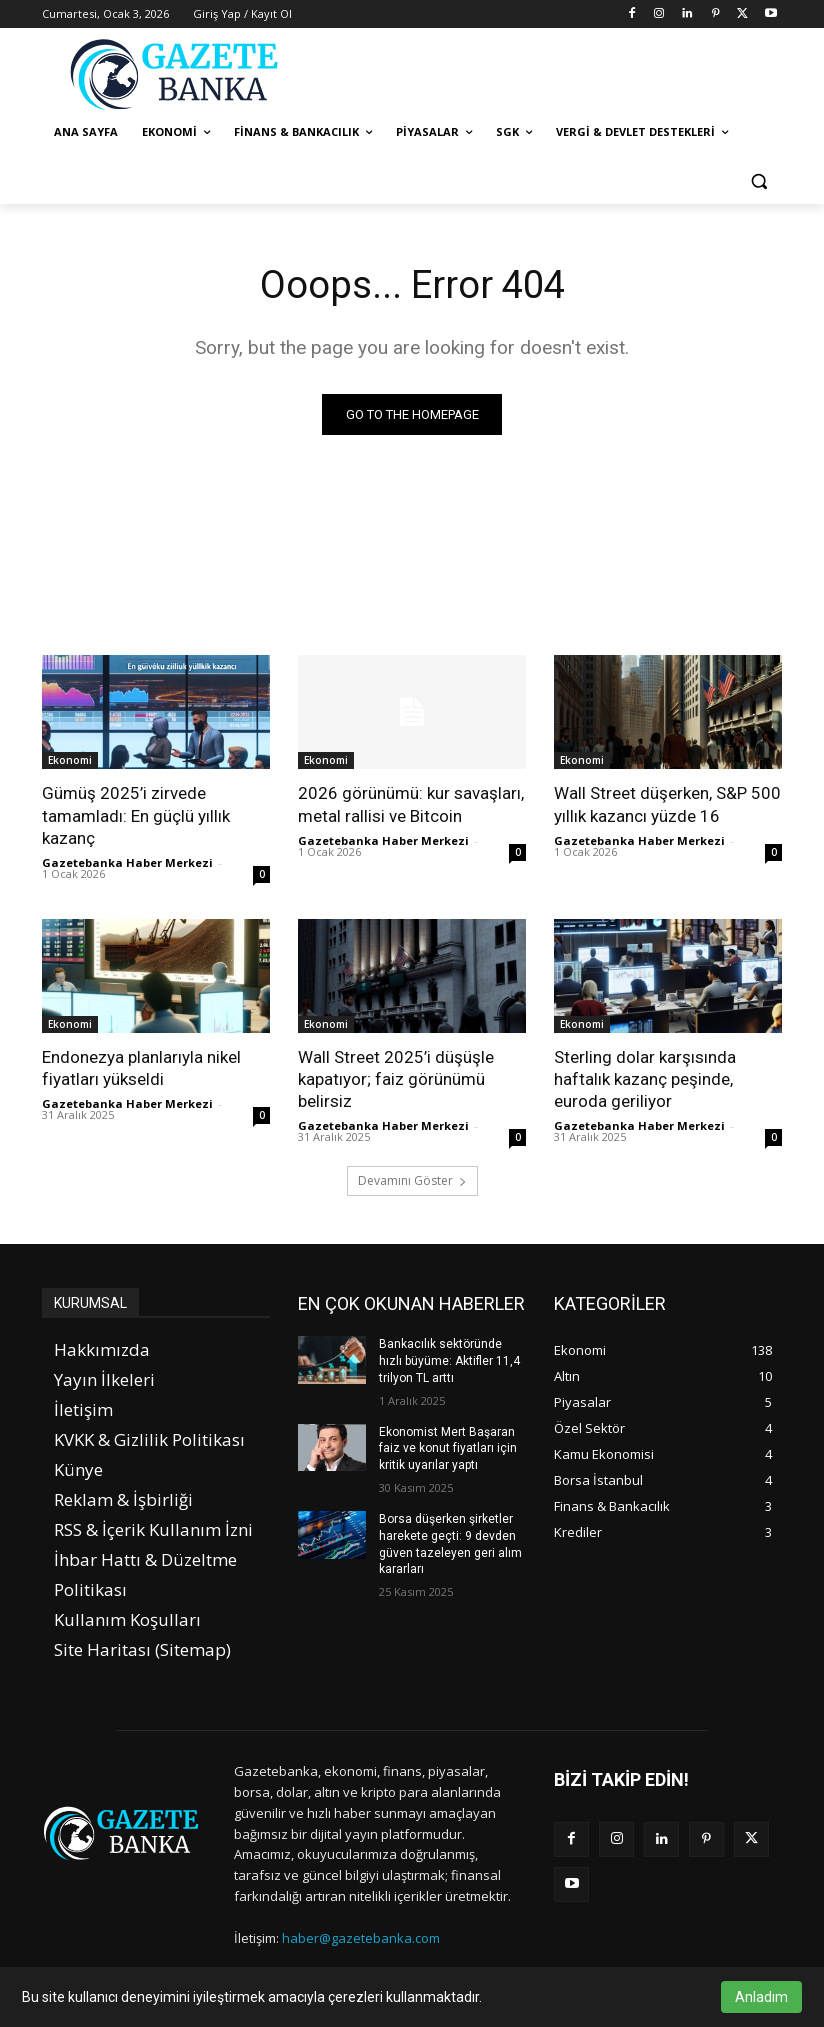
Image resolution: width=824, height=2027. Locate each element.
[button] (758, 180)
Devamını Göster (412, 1180)
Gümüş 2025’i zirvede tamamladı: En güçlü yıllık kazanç (136, 815)
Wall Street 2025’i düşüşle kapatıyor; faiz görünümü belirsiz (396, 1079)
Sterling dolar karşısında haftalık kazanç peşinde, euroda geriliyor (645, 1079)
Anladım (761, 1997)
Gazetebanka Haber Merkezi (127, 862)
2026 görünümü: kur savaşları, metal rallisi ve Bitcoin (411, 804)
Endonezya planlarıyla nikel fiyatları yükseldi (141, 1068)
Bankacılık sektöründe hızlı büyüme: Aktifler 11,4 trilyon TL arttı (449, 1361)
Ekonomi (70, 760)
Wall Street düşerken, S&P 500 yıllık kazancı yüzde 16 (667, 804)
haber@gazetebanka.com (361, 1938)
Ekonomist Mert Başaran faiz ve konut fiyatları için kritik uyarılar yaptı (448, 1448)
